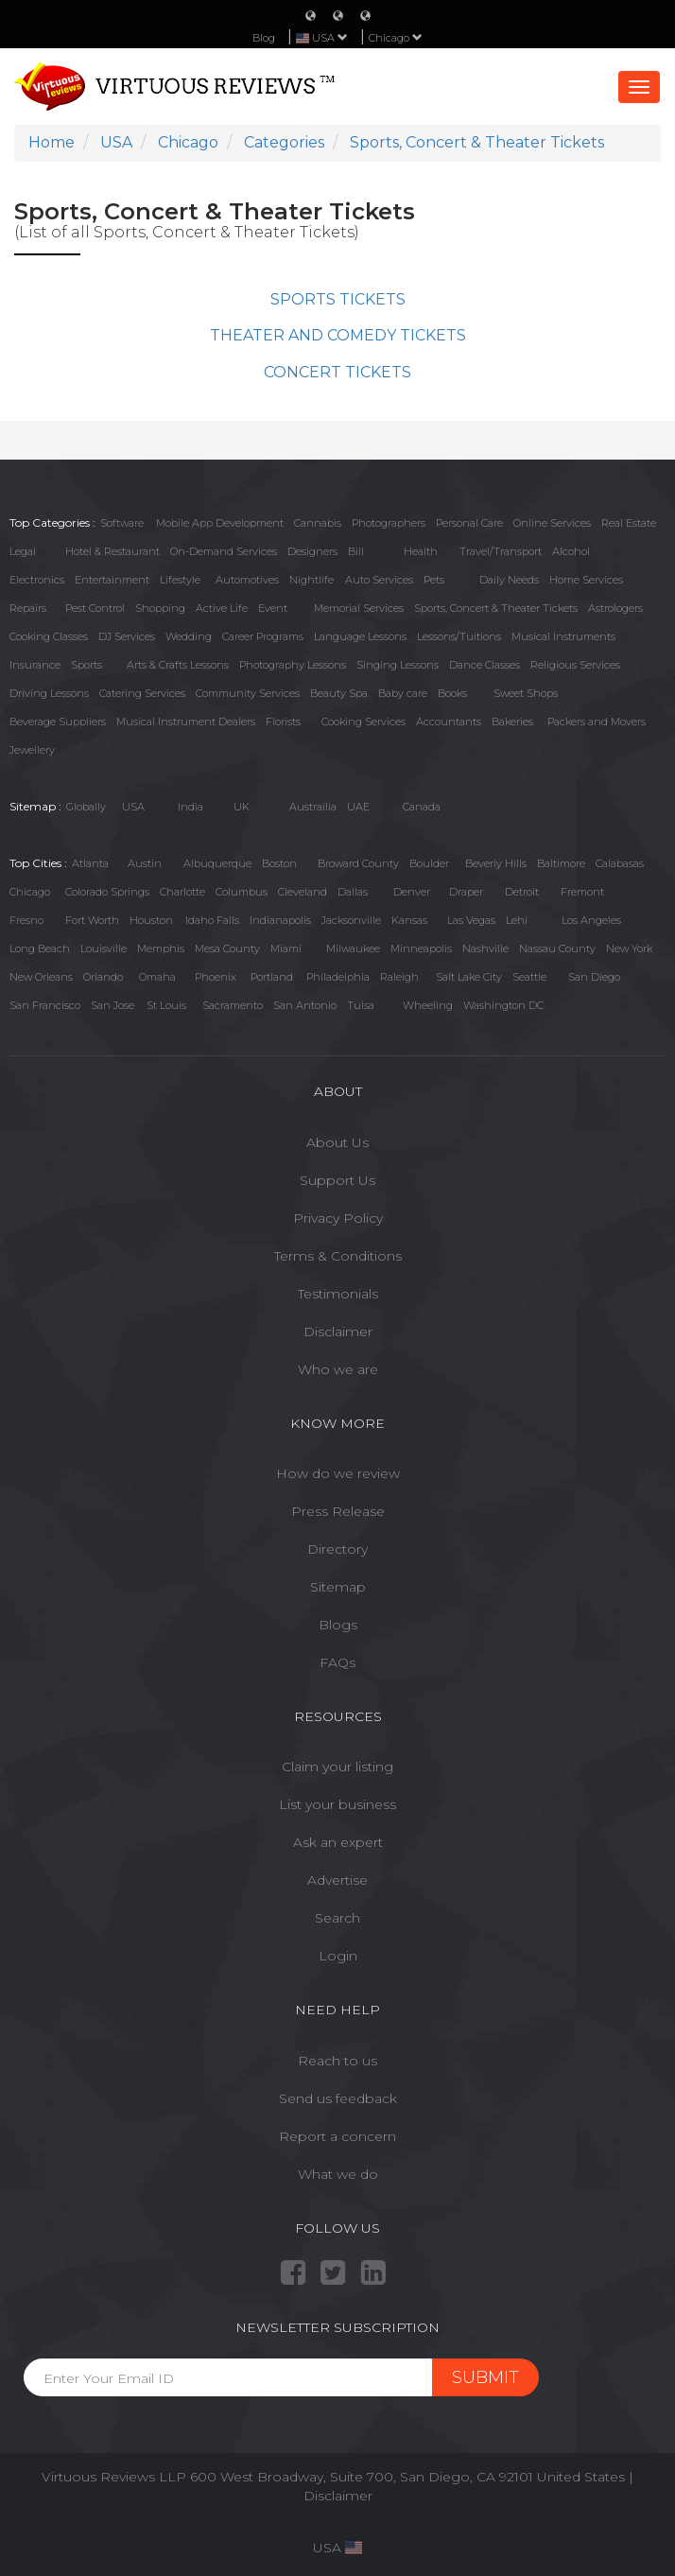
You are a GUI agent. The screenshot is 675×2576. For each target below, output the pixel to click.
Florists (283, 721)
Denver (411, 891)
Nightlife (311, 579)
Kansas (409, 920)
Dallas (353, 891)
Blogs (338, 1624)
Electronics (36, 579)
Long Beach (39, 948)
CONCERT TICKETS (337, 372)
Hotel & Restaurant (112, 551)
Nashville (485, 948)
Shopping (160, 608)
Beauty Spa (339, 693)
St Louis (166, 1005)
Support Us (337, 1180)
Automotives (247, 579)
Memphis (160, 948)
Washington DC (503, 1005)
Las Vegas (471, 920)
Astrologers (615, 608)
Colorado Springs (107, 891)
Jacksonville (351, 920)
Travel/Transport (500, 551)
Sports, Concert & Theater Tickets (496, 608)
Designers (312, 551)
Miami (286, 948)
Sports (86, 664)
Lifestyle (180, 579)
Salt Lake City (469, 976)
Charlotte (182, 891)
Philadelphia (338, 976)
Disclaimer (337, 1331)
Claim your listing (337, 1766)
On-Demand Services (223, 551)
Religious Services (575, 664)
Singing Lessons (397, 664)
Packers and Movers (596, 721)
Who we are (338, 1369)
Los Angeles (591, 920)
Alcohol (571, 551)
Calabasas (620, 863)
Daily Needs (509, 579)
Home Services (586, 579)
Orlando (103, 976)
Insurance (35, 664)
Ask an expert (338, 1842)
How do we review (338, 1473)
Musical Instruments (563, 636)
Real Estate (628, 523)
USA (133, 806)
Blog (263, 37)
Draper (466, 891)
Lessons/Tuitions (459, 636)
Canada (422, 806)
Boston (279, 863)
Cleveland (302, 891)
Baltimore (561, 863)
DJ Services (126, 636)
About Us (337, 1142)
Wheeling (428, 1005)
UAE (358, 806)
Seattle (529, 976)
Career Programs (262, 636)
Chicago (396, 37)
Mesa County (227, 948)
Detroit (522, 891)
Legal (22, 551)
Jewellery (32, 750)
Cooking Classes (48, 636)
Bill (356, 551)
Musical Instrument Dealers (185, 721)
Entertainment (112, 579)
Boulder (429, 863)
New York (629, 948)
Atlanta (90, 863)
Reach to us (337, 2060)
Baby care (402, 693)
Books (452, 693)
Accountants (448, 721)
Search (337, 1917)
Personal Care (469, 523)
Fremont (582, 891)
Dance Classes (484, 664)
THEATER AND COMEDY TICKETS (338, 335)
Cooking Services (363, 721)
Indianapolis (280, 920)
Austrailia (313, 806)
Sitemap (338, 1586)
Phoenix (215, 976)
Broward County (358, 863)
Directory (337, 1549)
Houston (151, 920)
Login (338, 1955)
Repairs (27, 608)
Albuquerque (217, 863)
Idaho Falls (212, 920)
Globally (86, 806)
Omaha (157, 976)
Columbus (242, 891)
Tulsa (360, 1005)
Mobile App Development (220, 523)
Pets (434, 579)
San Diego (594, 976)
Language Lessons (360, 636)
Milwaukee (353, 948)
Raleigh (399, 976)
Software (122, 523)
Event (272, 608)
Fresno (26, 920)
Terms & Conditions (338, 1255)
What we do (338, 2174)
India (190, 806)
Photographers (388, 523)
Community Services (248, 693)
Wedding (188, 636)
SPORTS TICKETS (338, 299)
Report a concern (337, 2136)
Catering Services (142, 693)
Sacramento (232, 1005)
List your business (337, 1804)
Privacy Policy (338, 1218)
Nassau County (557, 948)
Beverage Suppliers (57, 721)
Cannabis (317, 523)
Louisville (103, 948)
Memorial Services (359, 608)
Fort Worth (92, 920)
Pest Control (95, 608)
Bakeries (512, 721)
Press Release (338, 1511)
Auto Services (379, 579)
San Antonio (305, 1005)
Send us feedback (338, 2098)
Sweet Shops (525, 693)
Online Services (552, 523)
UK (242, 806)
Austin (145, 863)
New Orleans (41, 976)
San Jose (112, 1005)
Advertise (337, 1879)
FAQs (337, 1662)
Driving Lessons (49, 693)
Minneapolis (421, 948)
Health (421, 551)
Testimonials (338, 1293)
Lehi (517, 920)
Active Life (222, 608)
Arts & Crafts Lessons (178, 664)
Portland (272, 976)
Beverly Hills (496, 863)
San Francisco (44, 1005)
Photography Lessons (292, 664)
